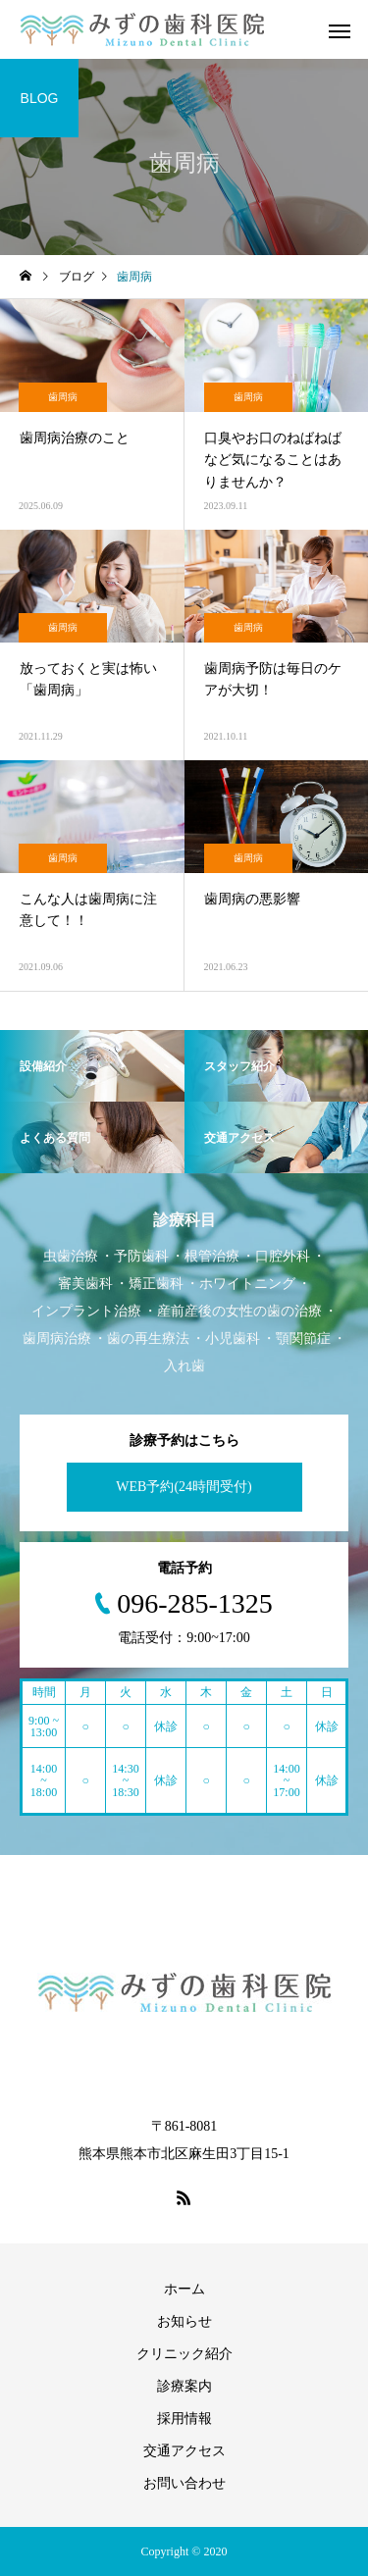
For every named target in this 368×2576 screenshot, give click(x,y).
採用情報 (184, 2418)
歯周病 (63, 396)
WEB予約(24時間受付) (183, 1486)
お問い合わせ (184, 2483)
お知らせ (184, 2321)
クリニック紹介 (184, 2353)
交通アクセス (184, 2451)
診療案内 (184, 2386)
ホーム (184, 2289)
